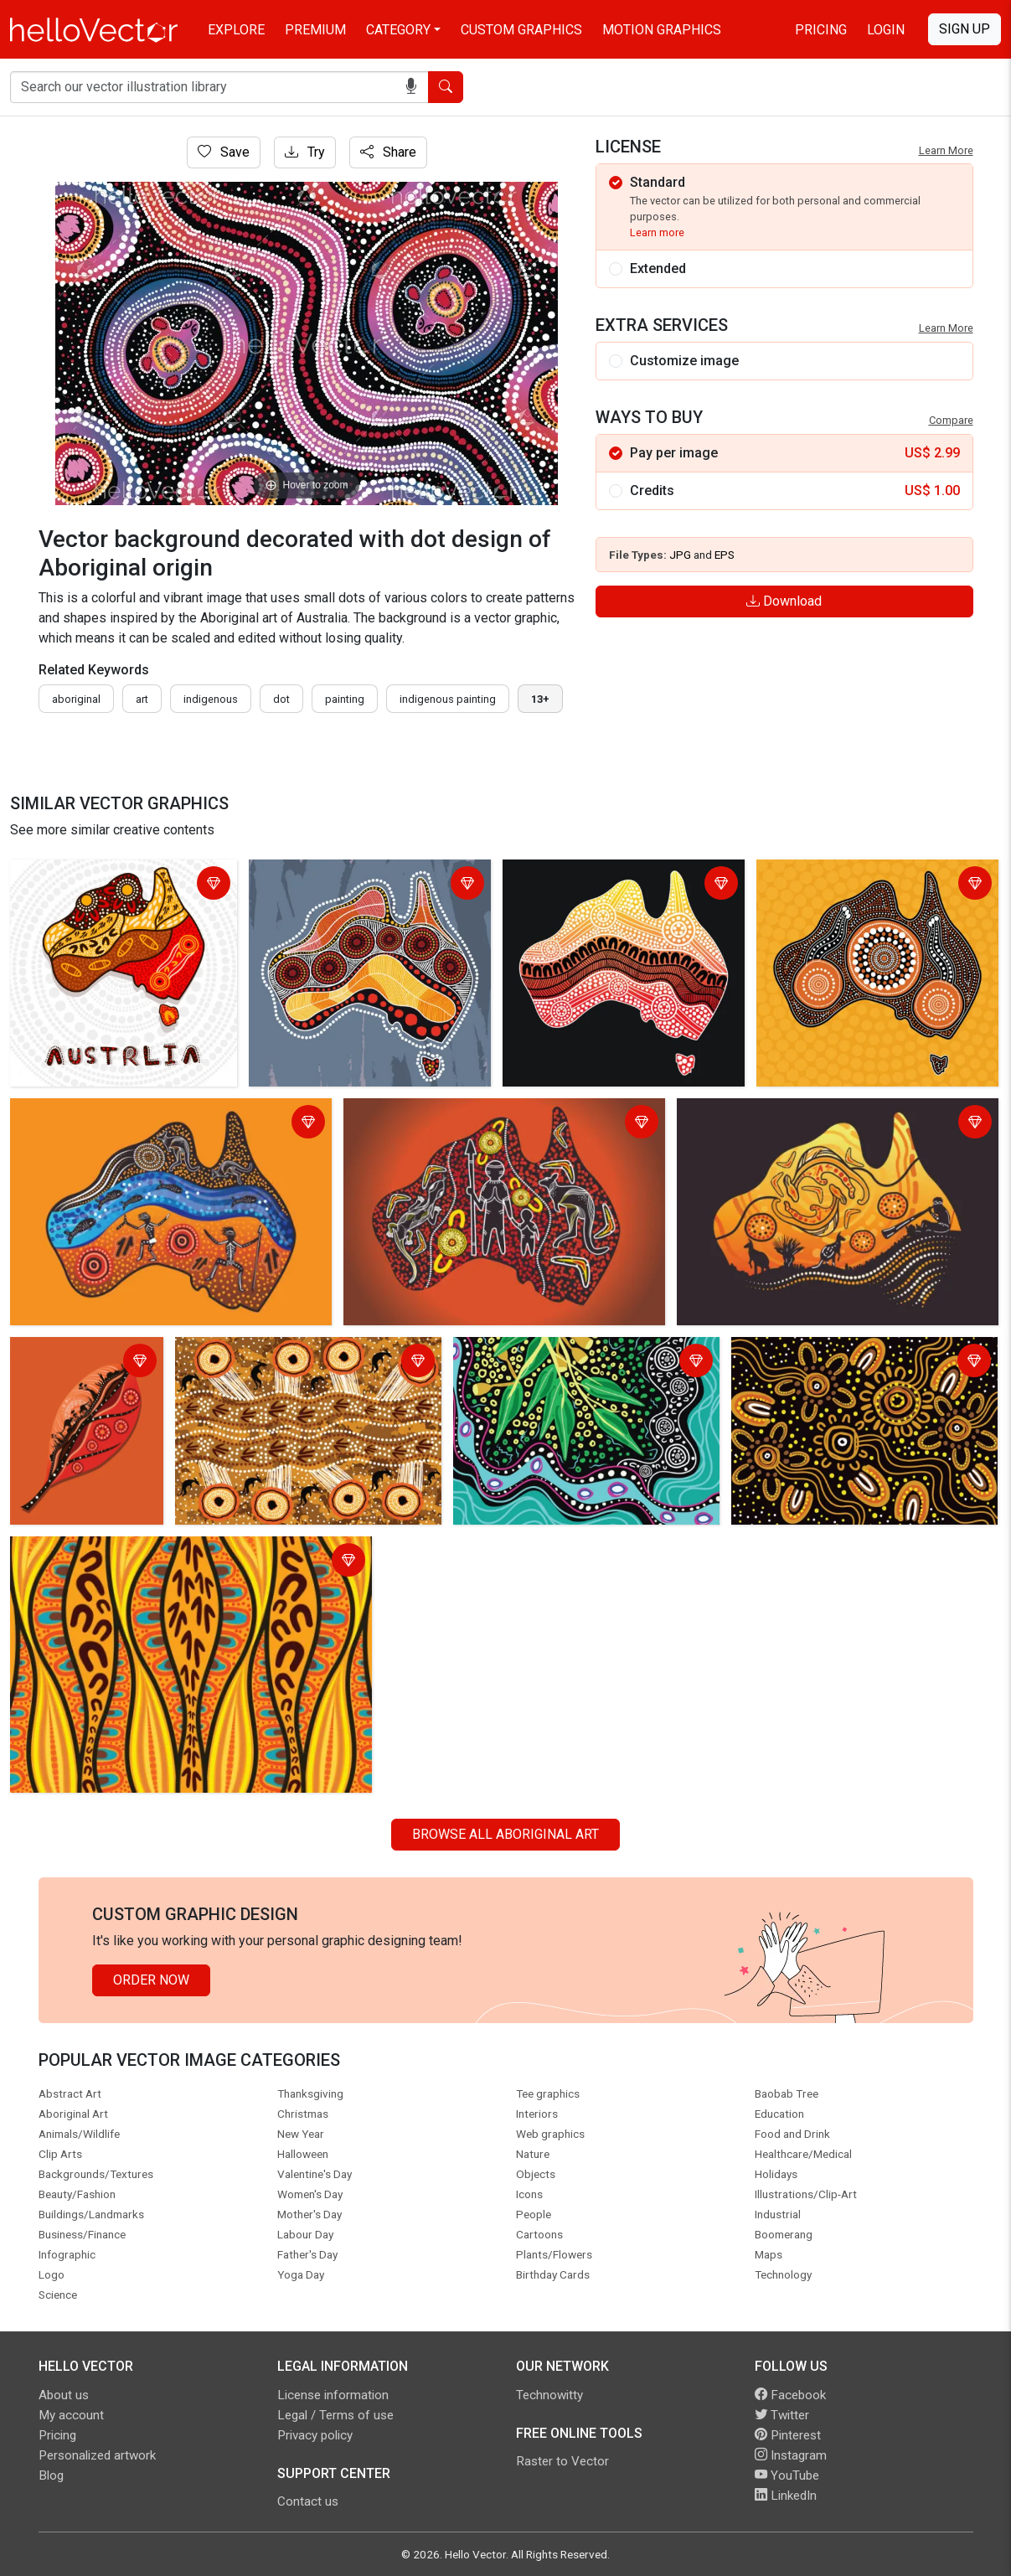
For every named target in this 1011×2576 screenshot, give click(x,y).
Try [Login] (305, 152)
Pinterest (788, 2435)
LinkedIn (786, 2495)
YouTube (787, 2475)
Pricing (821, 30)
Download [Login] (784, 601)
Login (886, 30)
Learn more (657, 232)
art (142, 699)
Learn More (946, 150)
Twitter (782, 2415)
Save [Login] (224, 152)
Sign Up (964, 29)
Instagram (791, 2455)
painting (344, 699)
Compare (951, 420)
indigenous (210, 699)
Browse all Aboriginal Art (505, 1834)
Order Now (151, 1980)
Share (388, 152)
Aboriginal (76, 699)
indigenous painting (448, 699)
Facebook (790, 2395)
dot (281, 699)
